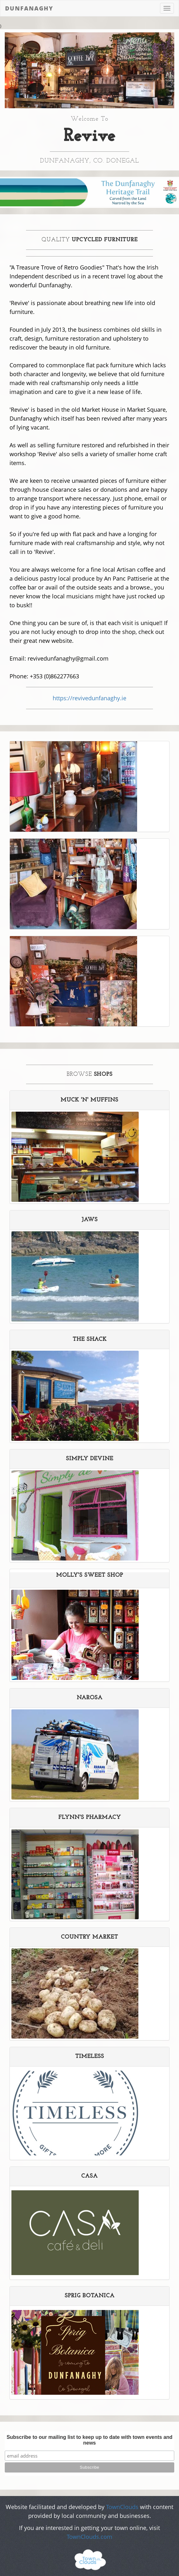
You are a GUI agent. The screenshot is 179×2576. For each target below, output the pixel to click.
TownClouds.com (89, 2536)
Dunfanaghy (29, 8)
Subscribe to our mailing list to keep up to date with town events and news (90, 2440)
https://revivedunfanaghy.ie (89, 698)
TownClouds (122, 2507)
